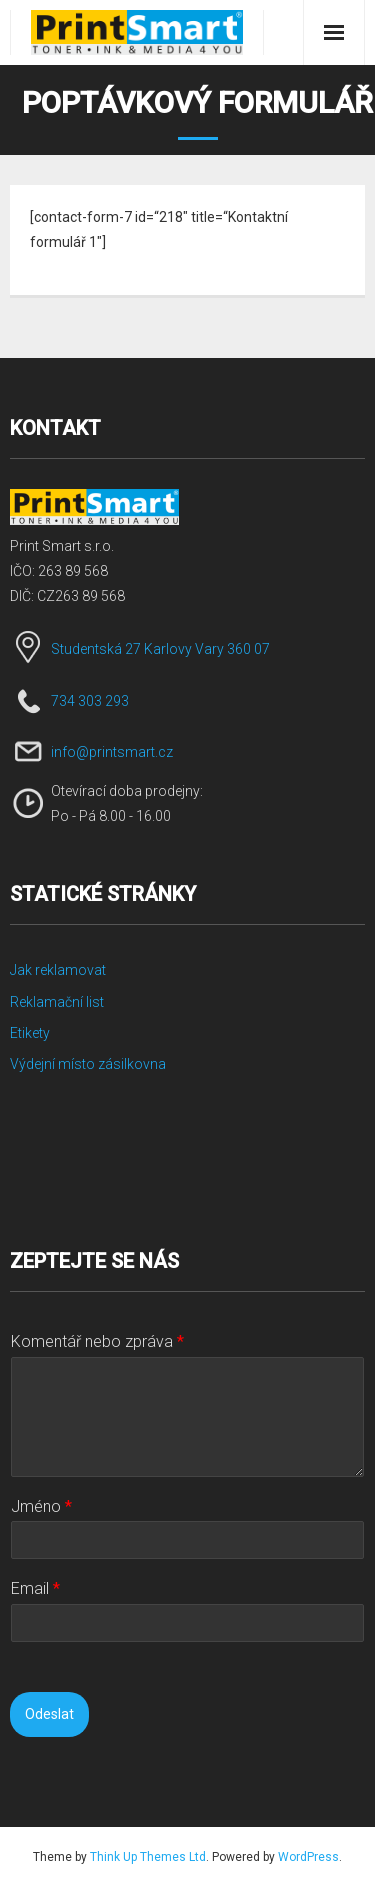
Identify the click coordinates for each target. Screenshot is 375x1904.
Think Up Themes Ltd (148, 1857)
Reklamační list (57, 1002)
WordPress (308, 1857)
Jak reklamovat (58, 970)
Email (35, 1588)
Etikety (30, 1033)
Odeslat (49, 1714)
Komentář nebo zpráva (97, 1341)
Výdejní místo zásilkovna (88, 1064)
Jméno (41, 1506)
